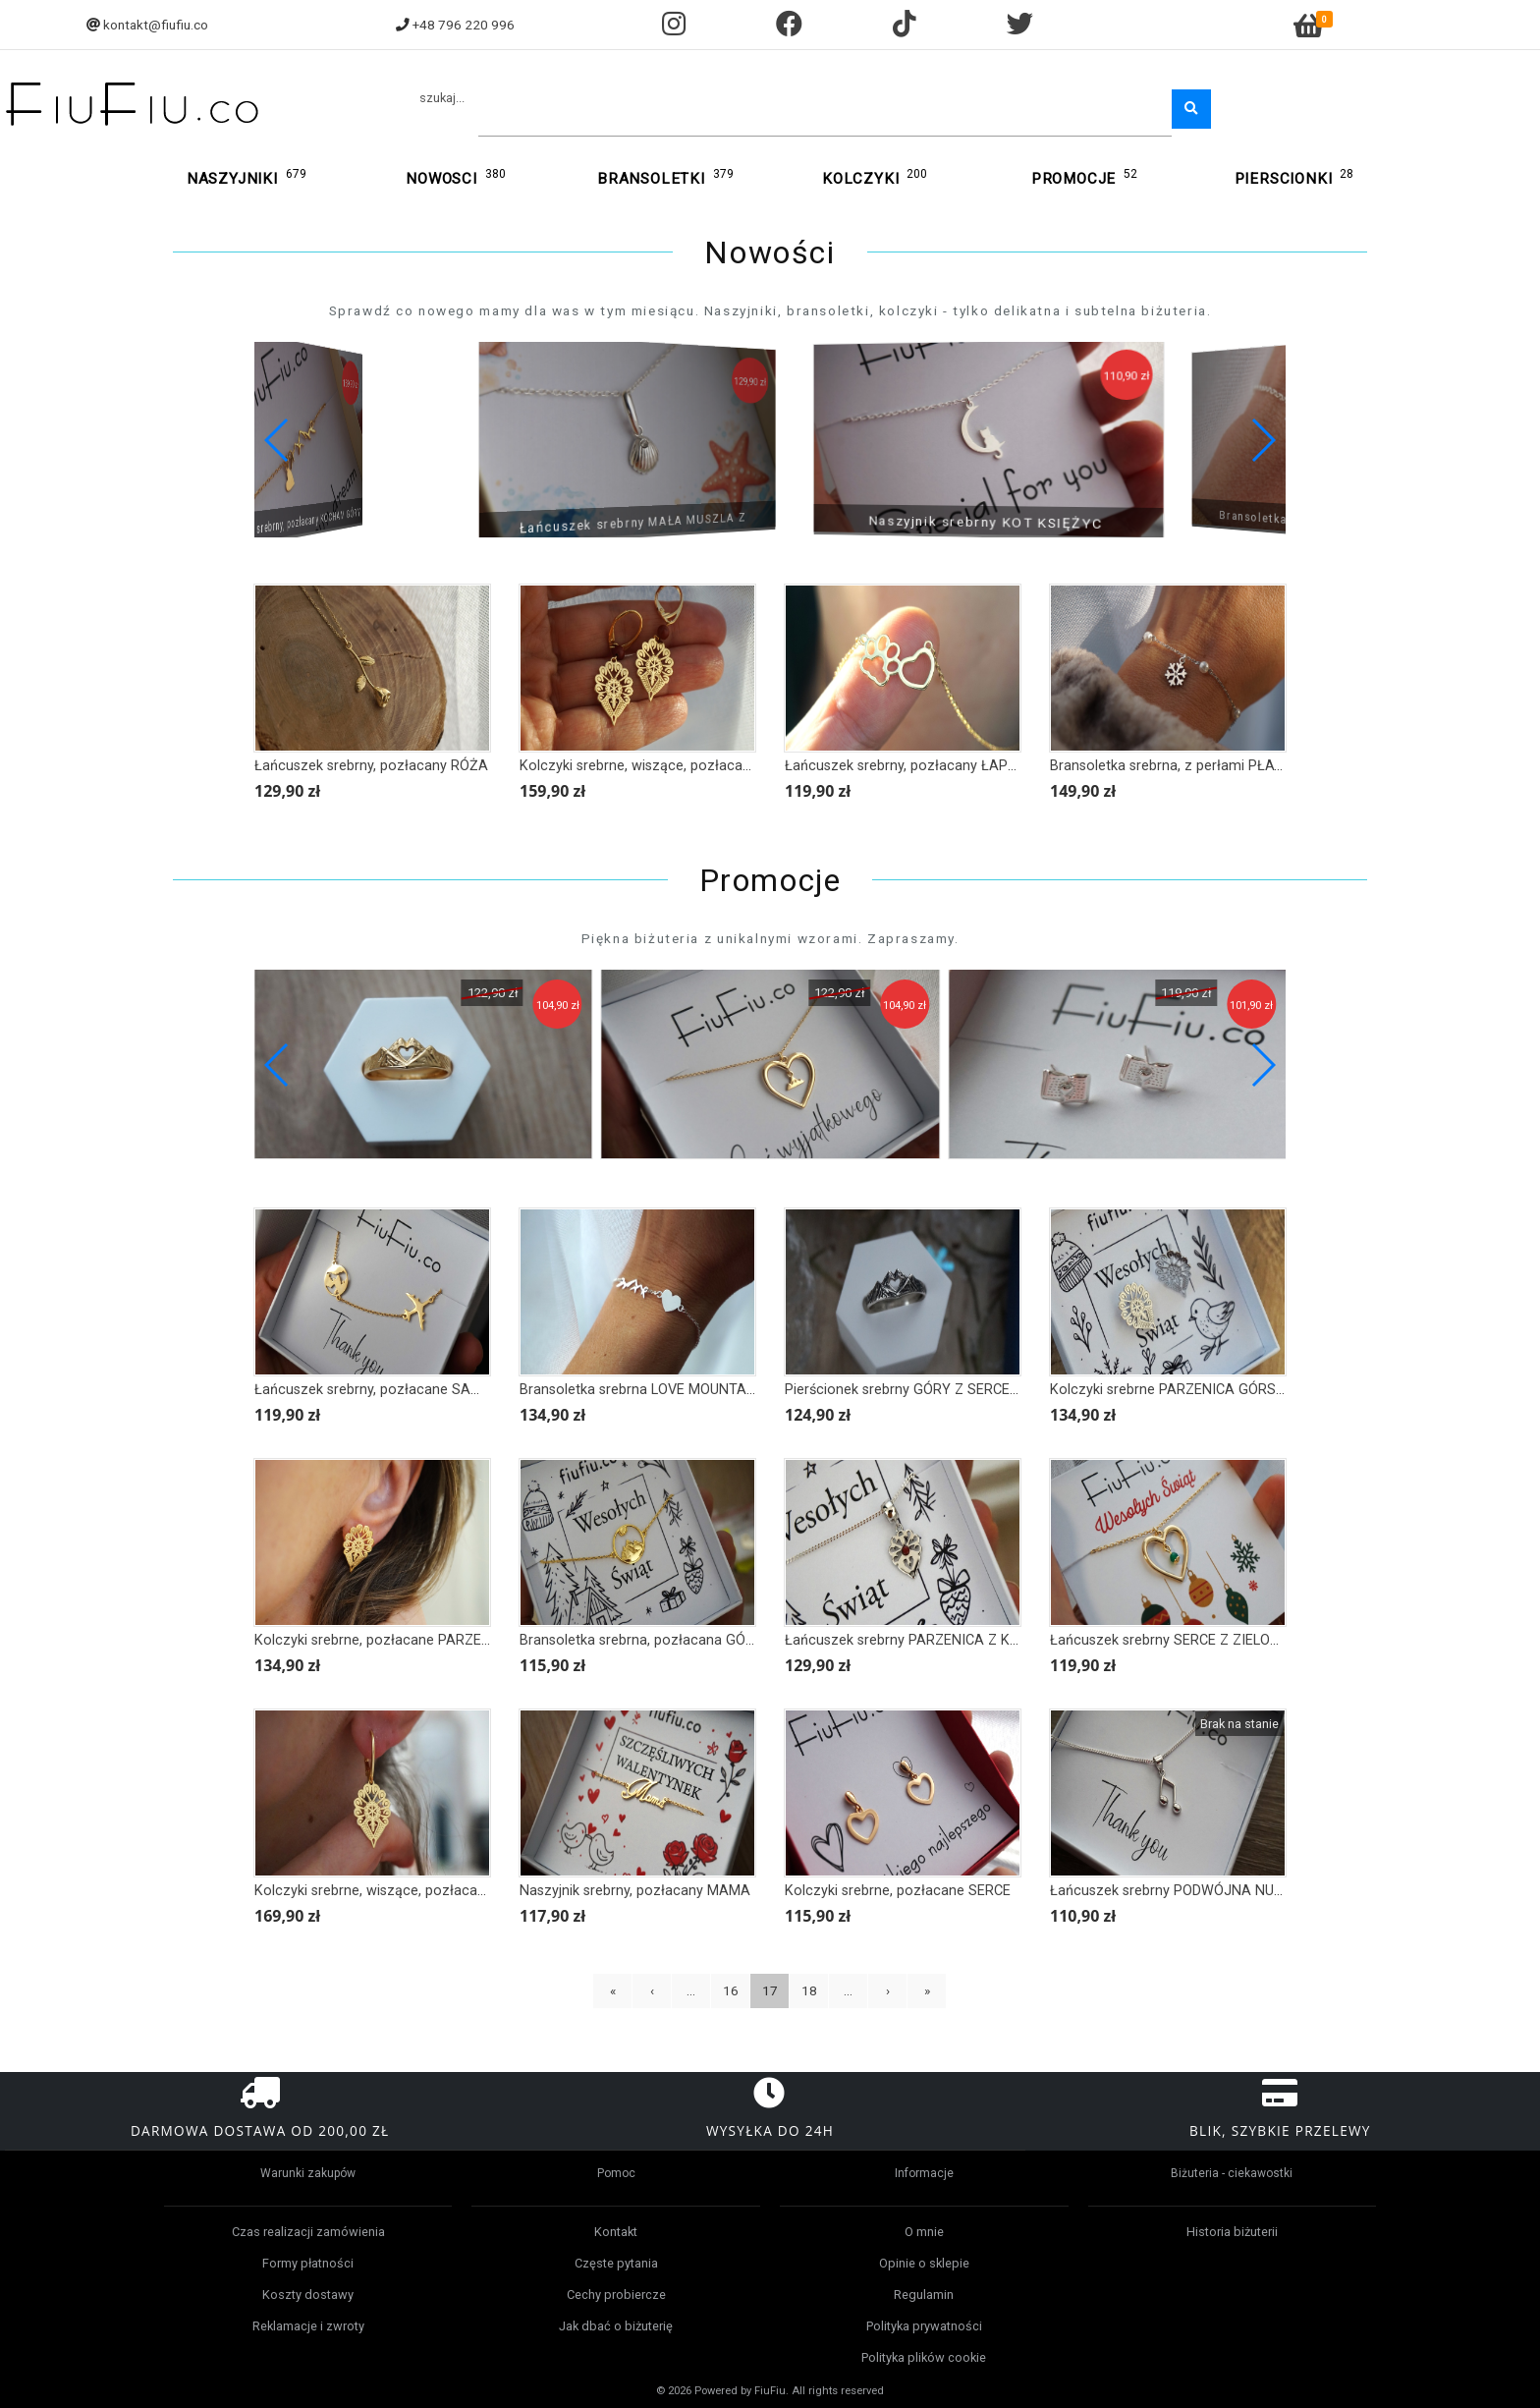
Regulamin (924, 2294)
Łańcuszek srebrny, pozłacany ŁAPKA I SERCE (932, 765)
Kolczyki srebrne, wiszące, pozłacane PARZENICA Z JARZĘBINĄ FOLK (742, 765)
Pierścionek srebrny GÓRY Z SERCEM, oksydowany (946, 1389)
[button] (1262, 440)
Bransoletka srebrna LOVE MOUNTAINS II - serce (674, 1389)
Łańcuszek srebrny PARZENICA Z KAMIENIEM (930, 1640)
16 (731, 1990)
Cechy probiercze (616, 2294)
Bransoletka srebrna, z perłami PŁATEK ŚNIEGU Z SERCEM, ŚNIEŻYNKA (1278, 765)
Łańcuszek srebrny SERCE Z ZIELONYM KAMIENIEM (1215, 1640)
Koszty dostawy (308, 2294)
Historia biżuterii (1232, 2231)
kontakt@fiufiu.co (155, 24)
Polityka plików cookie (923, 2357)
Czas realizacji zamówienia (308, 2231)
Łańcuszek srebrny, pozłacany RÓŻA (371, 765)
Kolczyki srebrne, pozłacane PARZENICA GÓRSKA (414, 1640)
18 (809, 1990)
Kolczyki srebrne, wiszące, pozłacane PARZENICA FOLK (431, 1890)
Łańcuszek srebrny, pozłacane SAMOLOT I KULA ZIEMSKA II (446, 1389)
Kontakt (615, 2231)
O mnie (924, 2231)
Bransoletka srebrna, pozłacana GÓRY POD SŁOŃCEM (691, 1640)
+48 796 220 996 (463, 24)
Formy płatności (308, 2263)
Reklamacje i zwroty (308, 2326)
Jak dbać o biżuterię (616, 2326)
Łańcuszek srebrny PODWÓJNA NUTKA (1175, 1890)
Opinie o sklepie (924, 2263)
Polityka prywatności (924, 2326)
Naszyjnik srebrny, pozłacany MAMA (635, 1890)
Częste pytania (616, 2263)
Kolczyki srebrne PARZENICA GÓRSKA (1172, 1389)
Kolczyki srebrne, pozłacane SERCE (898, 1890)
